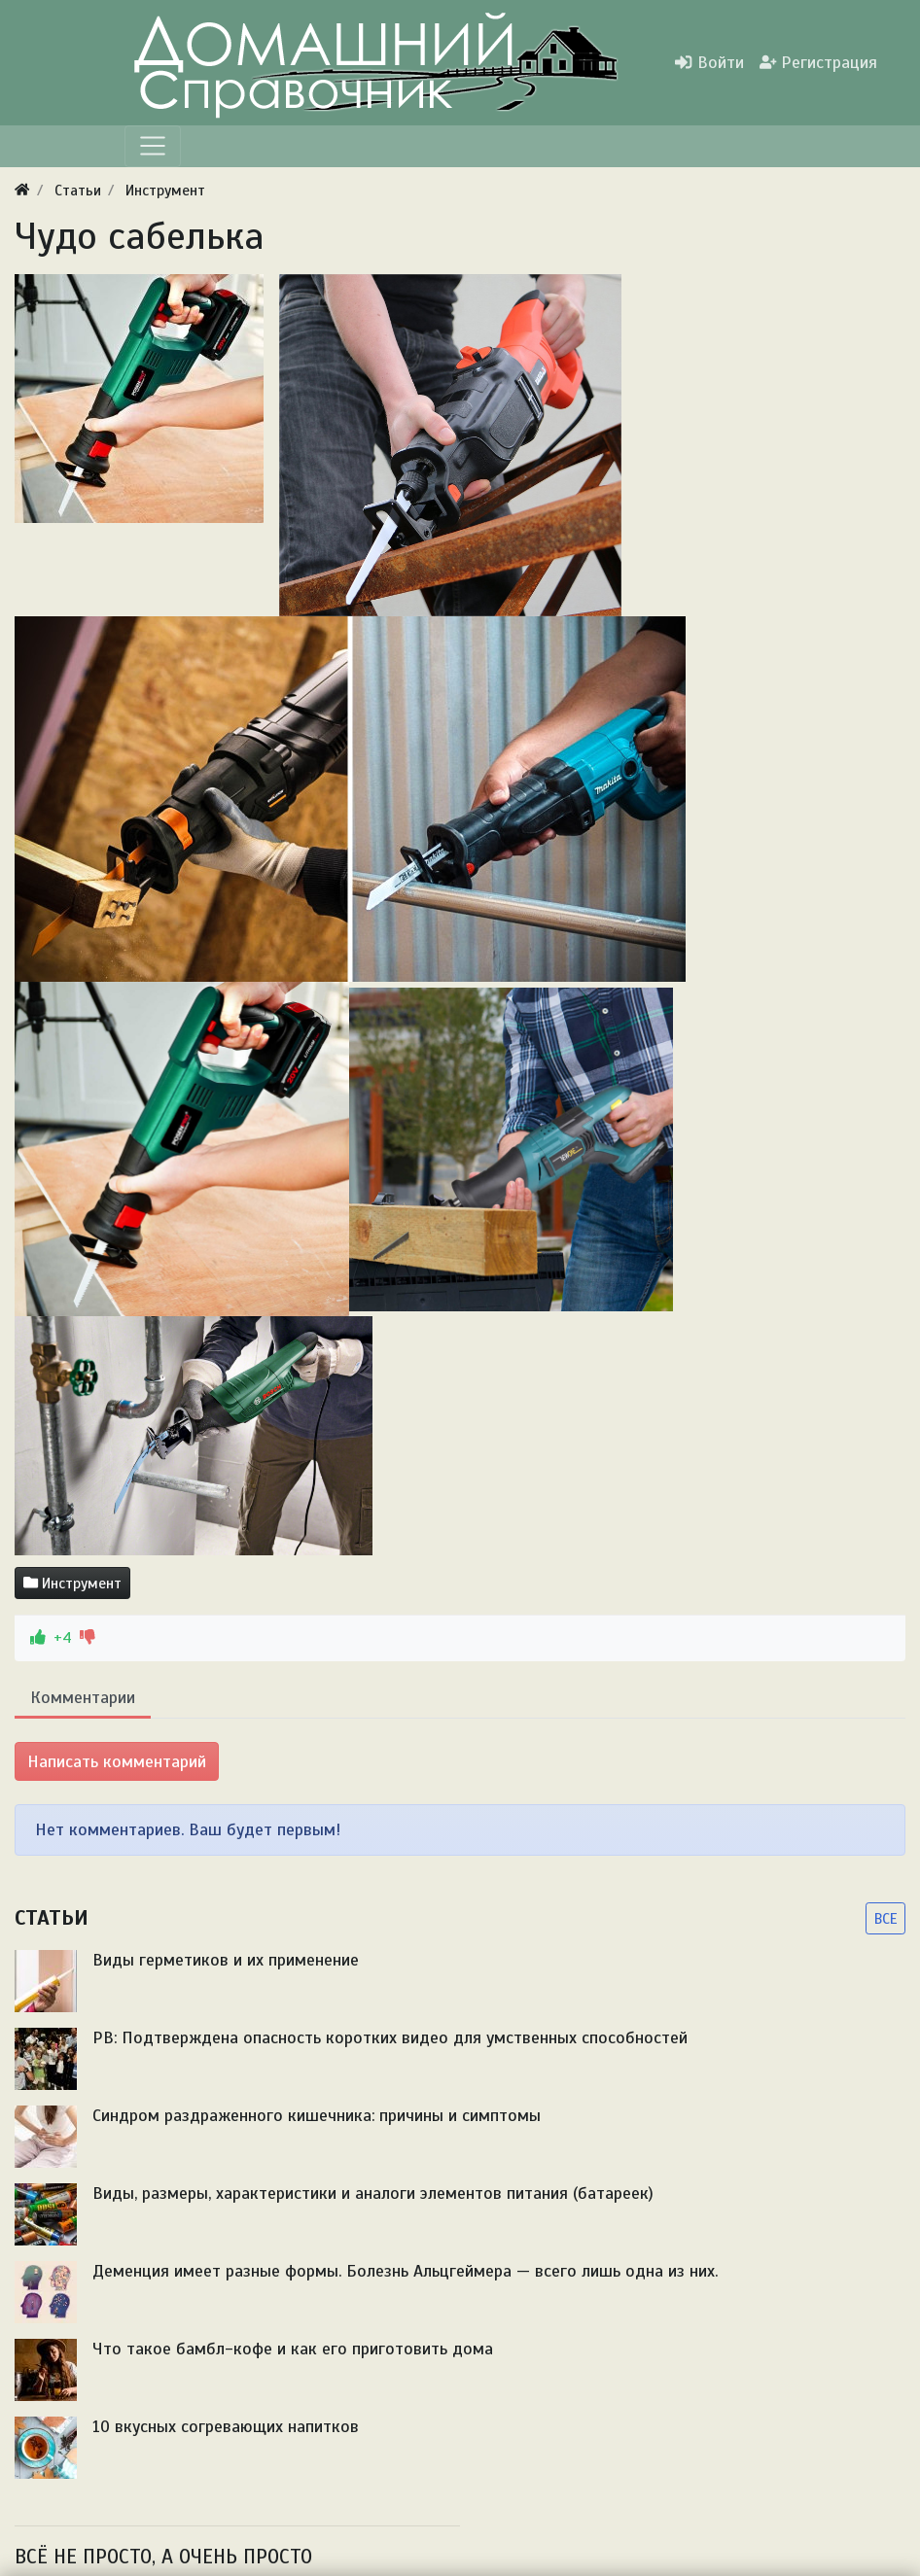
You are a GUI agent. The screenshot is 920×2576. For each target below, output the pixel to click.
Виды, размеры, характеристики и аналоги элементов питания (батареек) (373, 2193)
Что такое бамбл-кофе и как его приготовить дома (292, 2348)
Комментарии (82, 1697)
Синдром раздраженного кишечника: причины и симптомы (316, 2115)
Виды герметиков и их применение (225, 1959)
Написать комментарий (116, 1761)
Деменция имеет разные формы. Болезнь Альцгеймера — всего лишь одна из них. (405, 2270)
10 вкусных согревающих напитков (225, 2426)
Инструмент (72, 1583)
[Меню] (152, 145)
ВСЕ (885, 1918)
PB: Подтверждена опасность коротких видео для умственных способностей (390, 2037)
